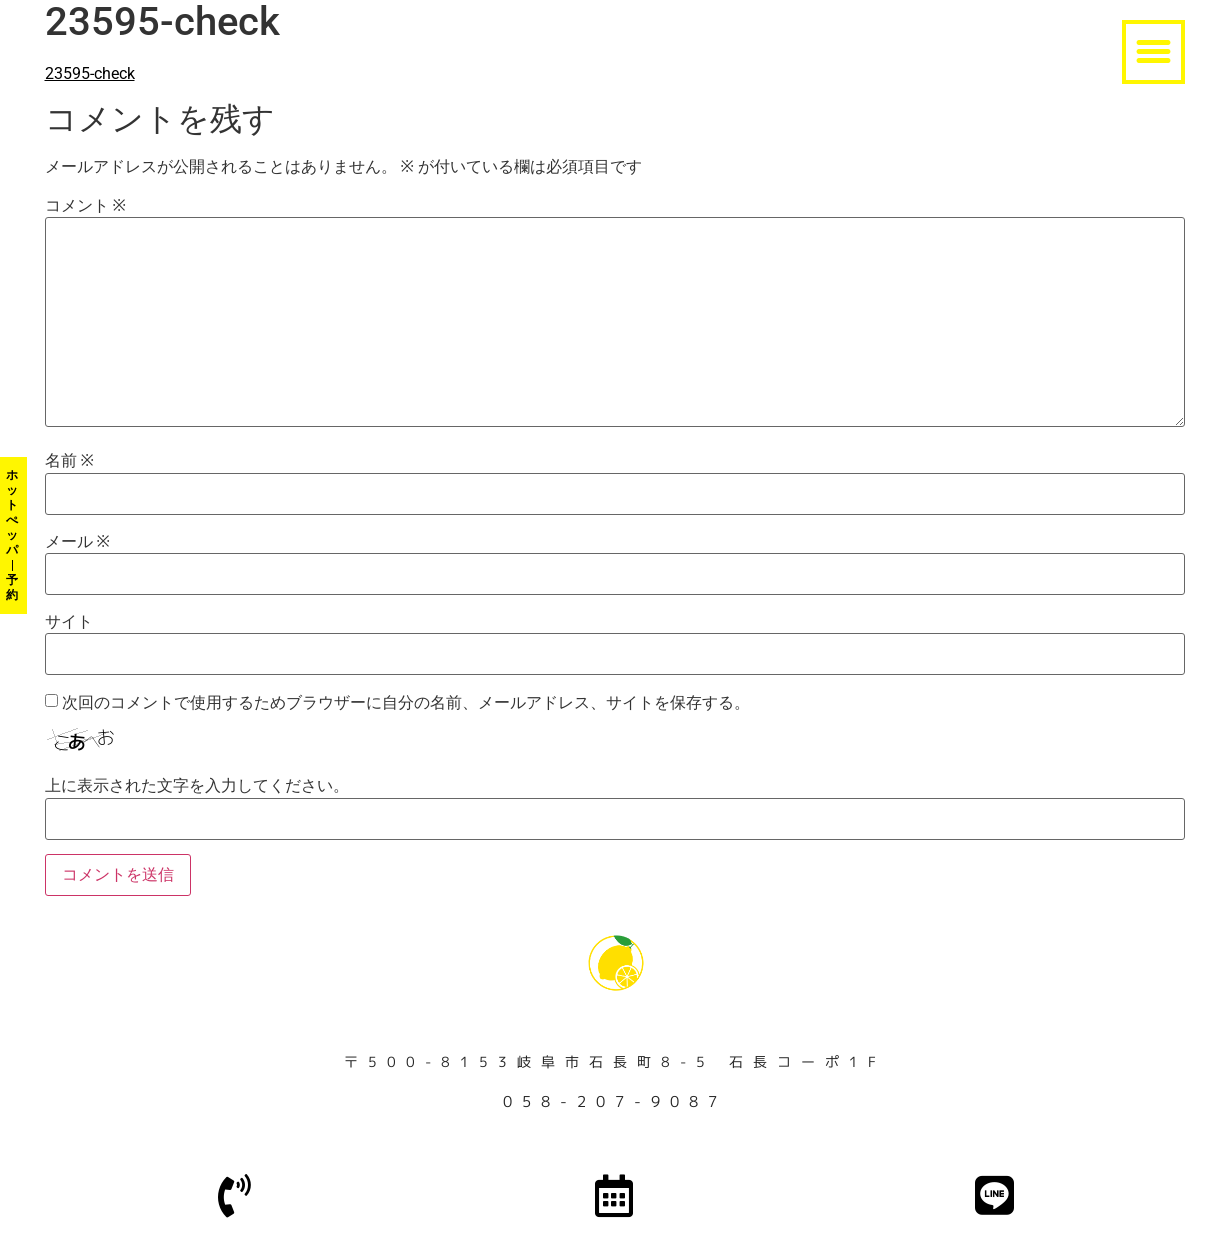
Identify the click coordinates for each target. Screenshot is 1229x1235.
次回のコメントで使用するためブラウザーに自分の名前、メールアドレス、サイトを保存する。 (406, 703)
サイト (69, 622)
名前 (69, 461)
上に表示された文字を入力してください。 (197, 786)
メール (77, 542)
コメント (85, 206)
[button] (1154, 52)
